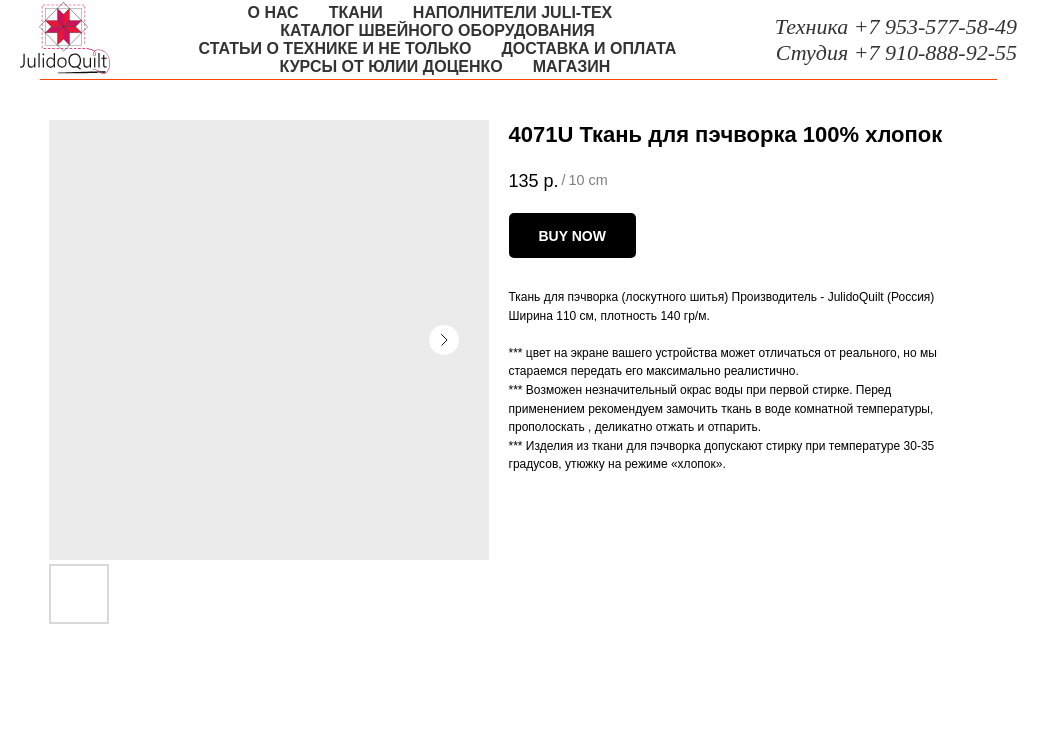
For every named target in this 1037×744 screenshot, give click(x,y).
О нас (273, 12)
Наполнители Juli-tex (512, 12)
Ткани (356, 12)
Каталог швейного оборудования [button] (437, 30)
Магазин (572, 66)
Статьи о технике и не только (335, 48)
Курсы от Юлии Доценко (391, 66)
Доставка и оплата (588, 48)
